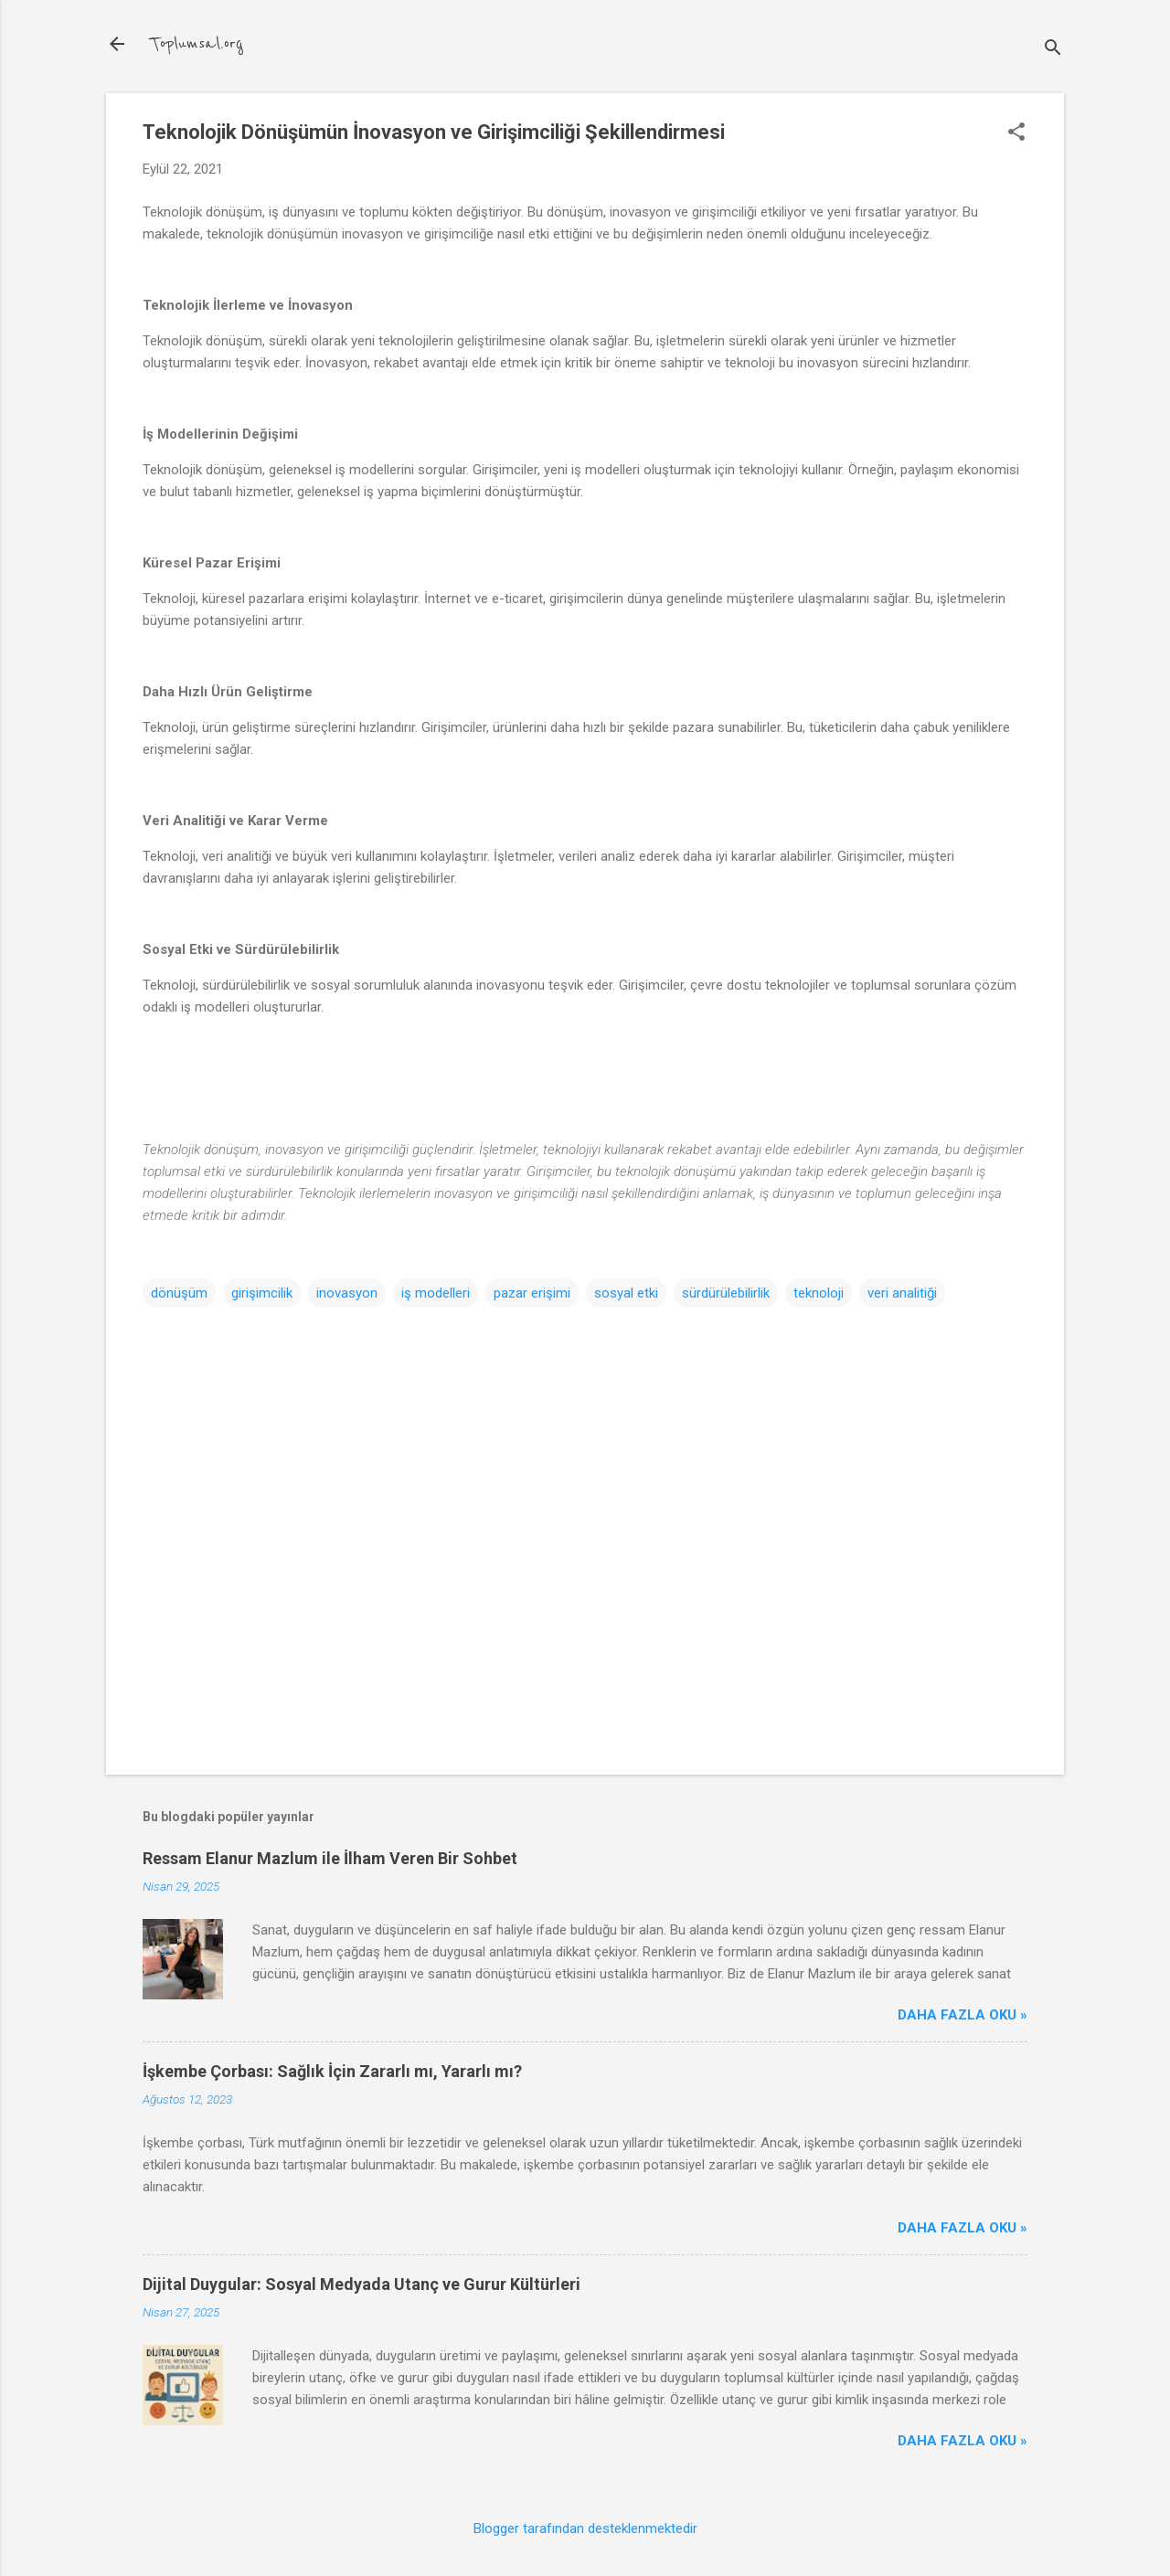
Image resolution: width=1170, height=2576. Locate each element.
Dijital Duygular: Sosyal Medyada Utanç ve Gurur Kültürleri (361, 2284)
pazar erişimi (532, 1293)
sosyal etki (626, 1293)
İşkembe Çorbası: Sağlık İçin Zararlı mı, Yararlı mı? (332, 2071)
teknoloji (818, 1293)
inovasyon (347, 1293)
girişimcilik (261, 1293)
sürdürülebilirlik (726, 1293)
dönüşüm (179, 1293)
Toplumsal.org (196, 44)
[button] (1016, 133)
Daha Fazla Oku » (962, 2015)
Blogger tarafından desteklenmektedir (585, 2528)
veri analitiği (902, 1293)
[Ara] (1053, 50)
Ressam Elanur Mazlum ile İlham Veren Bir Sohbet (330, 1858)
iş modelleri (435, 1293)
